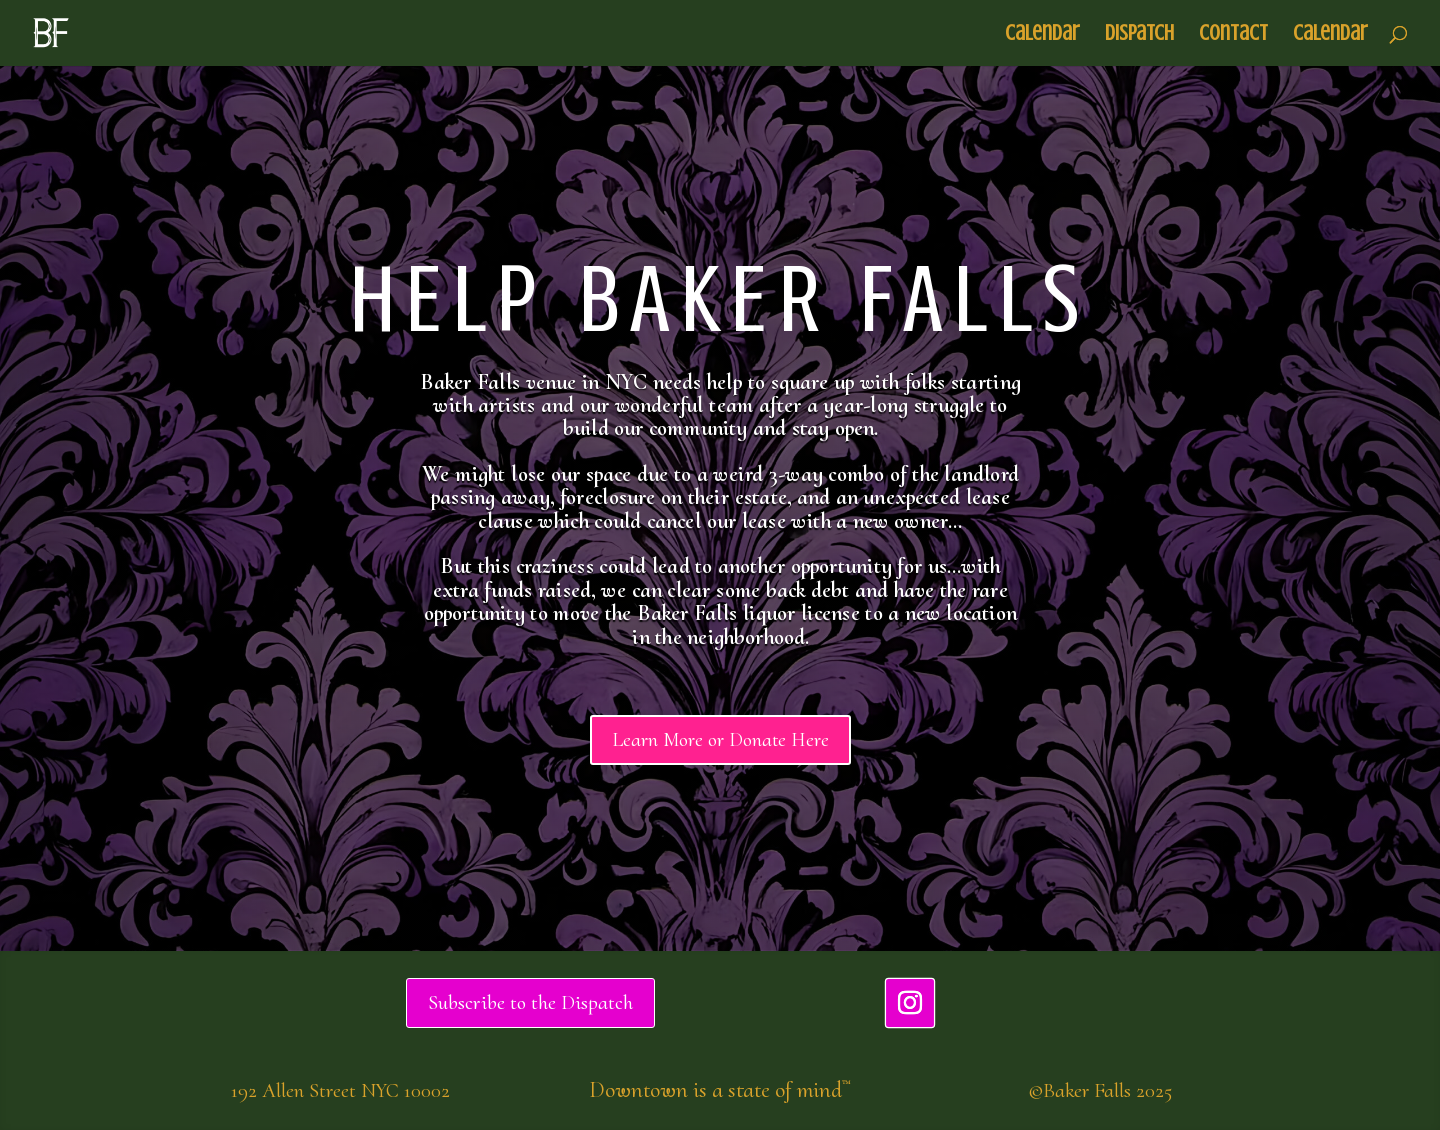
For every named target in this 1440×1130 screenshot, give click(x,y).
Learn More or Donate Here (720, 740)
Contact (1233, 35)
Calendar (1042, 35)
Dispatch (1139, 35)
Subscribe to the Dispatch (530, 1002)
